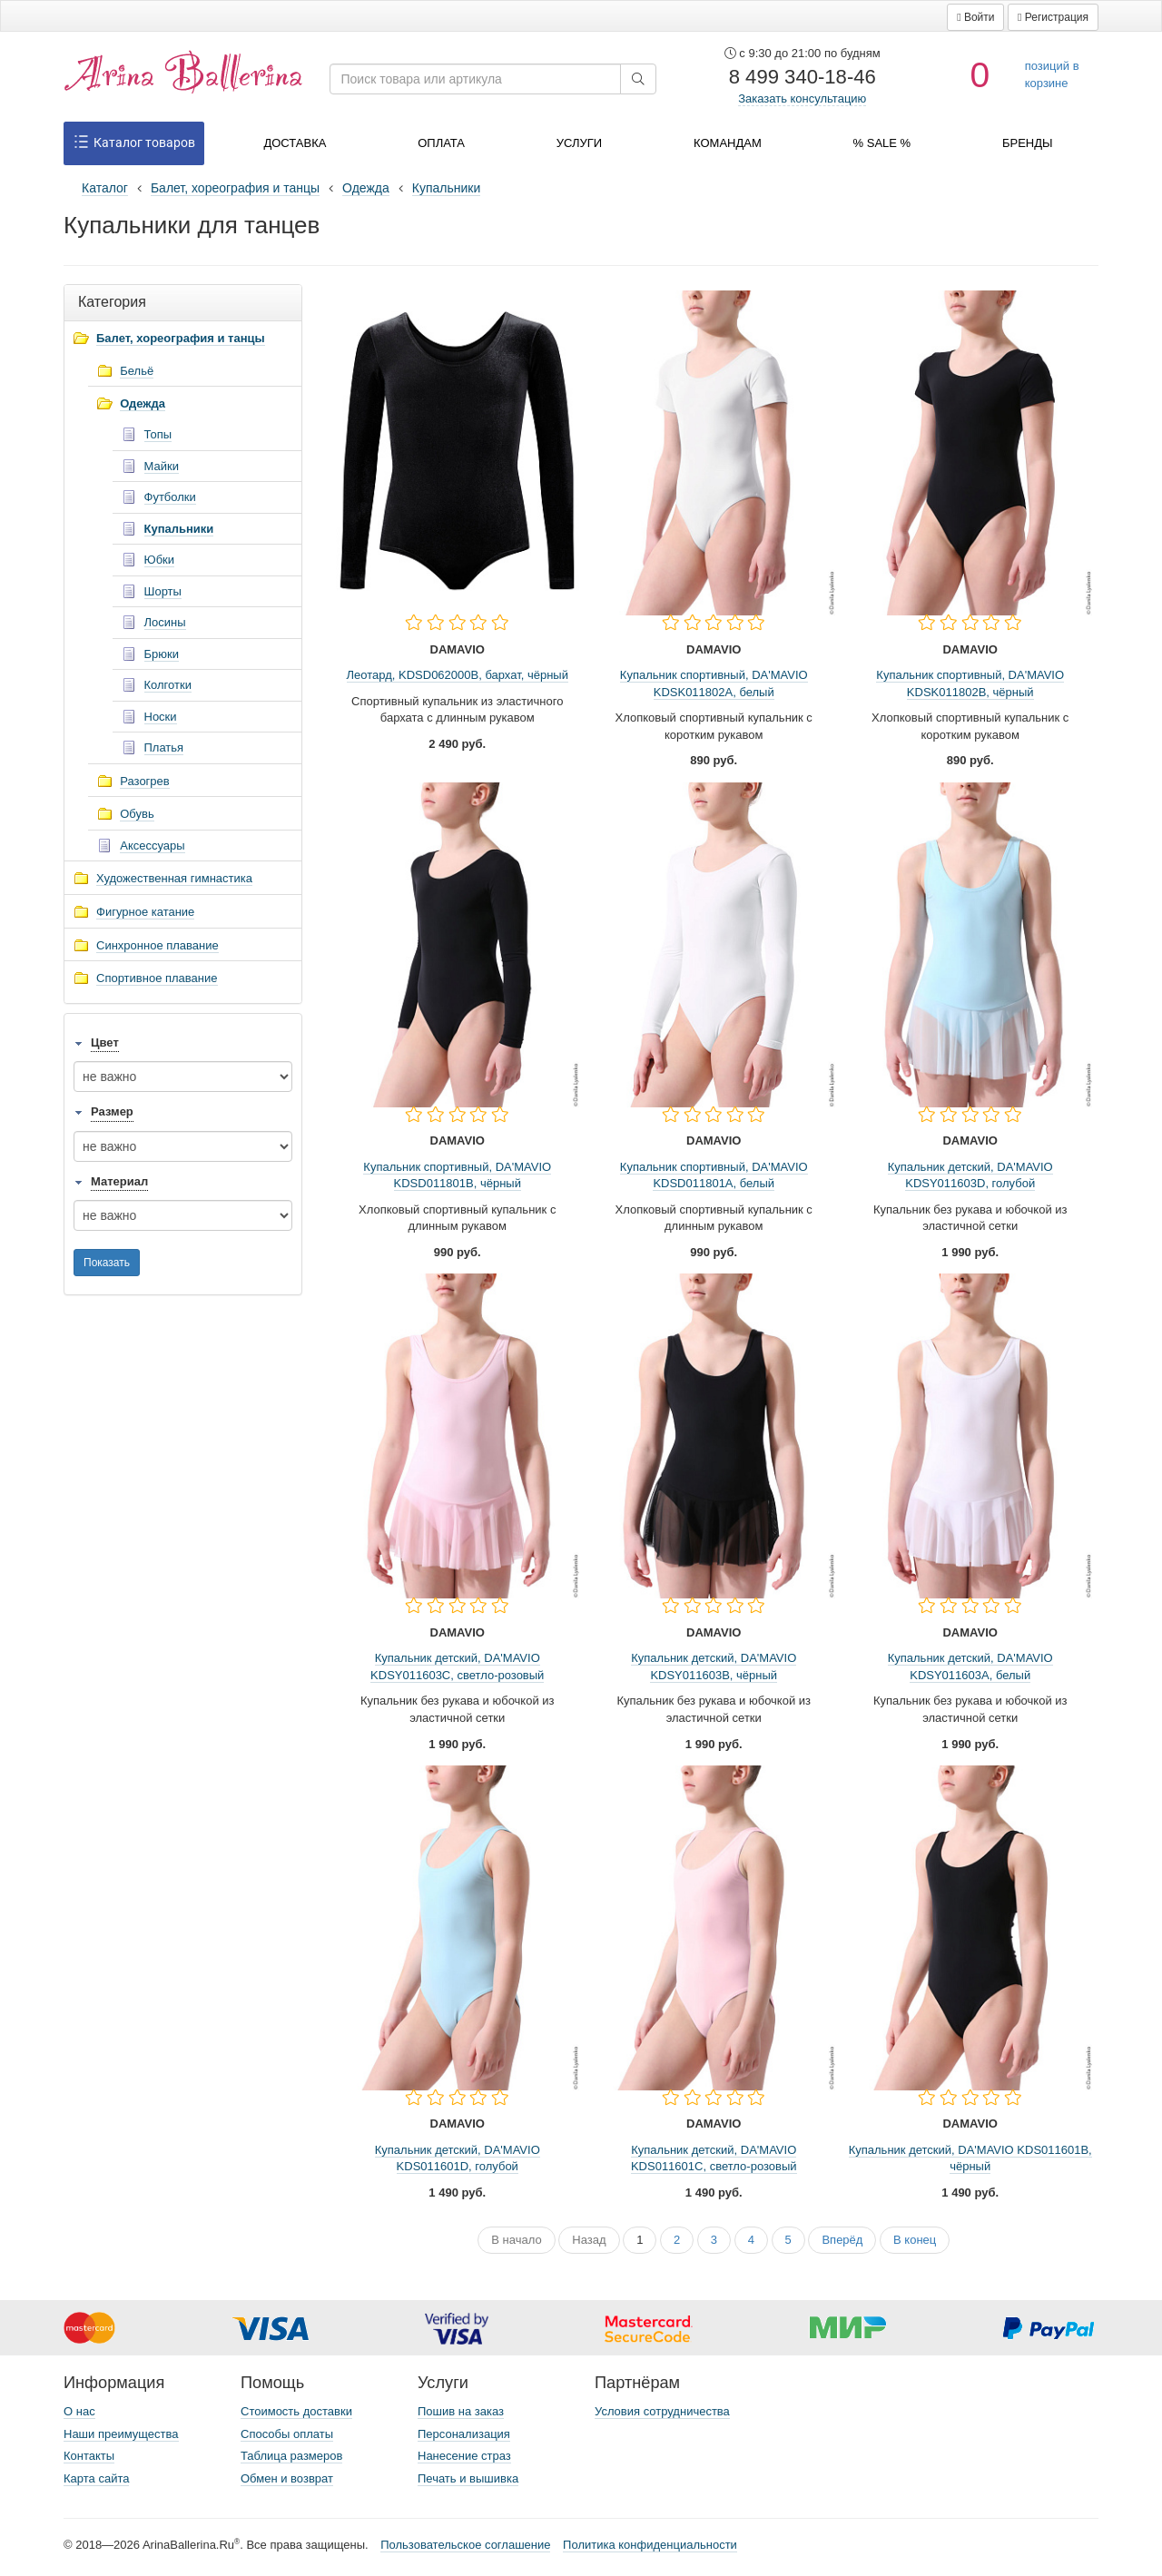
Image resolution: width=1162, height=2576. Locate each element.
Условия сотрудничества (662, 2411)
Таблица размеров (291, 2456)
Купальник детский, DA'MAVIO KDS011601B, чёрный (970, 2158)
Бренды (1027, 143)
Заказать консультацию (802, 98)
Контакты (89, 2456)
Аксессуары (152, 845)
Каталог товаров (134, 143)
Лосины (165, 622)
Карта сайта (96, 2478)
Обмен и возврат (287, 2478)
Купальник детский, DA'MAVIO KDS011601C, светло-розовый (714, 2158)
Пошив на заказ (461, 2411)
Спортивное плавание (157, 978)
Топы (158, 434)
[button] (975, 17)
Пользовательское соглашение (465, 2544)
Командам (728, 143)
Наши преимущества (121, 2434)
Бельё (136, 371)
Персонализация (464, 2434)
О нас (79, 2411)
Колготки (168, 685)
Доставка (294, 143)
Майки (161, 466)
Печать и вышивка (468, 2478)
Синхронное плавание (157, 945)
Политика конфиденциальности (650, 2544)
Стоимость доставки (296, 2411)
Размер (112, 1111)
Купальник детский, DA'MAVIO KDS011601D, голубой (457, 2158)
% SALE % (882, 143)
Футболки (170, 497)
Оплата (441, 143)
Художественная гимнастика (174, 878)
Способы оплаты (287, 2434)
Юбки (159, 559)
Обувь (136, 814)
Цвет (105, 1042)
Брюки (161, 654)
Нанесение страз (464, 2456)
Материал (119, 1181)
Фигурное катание (145, 912)
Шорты (163, 591)
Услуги (579, 143)
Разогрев (144, 781)
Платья (164, 747)
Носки (160, 716)
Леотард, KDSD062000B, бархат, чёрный (457, 675)
